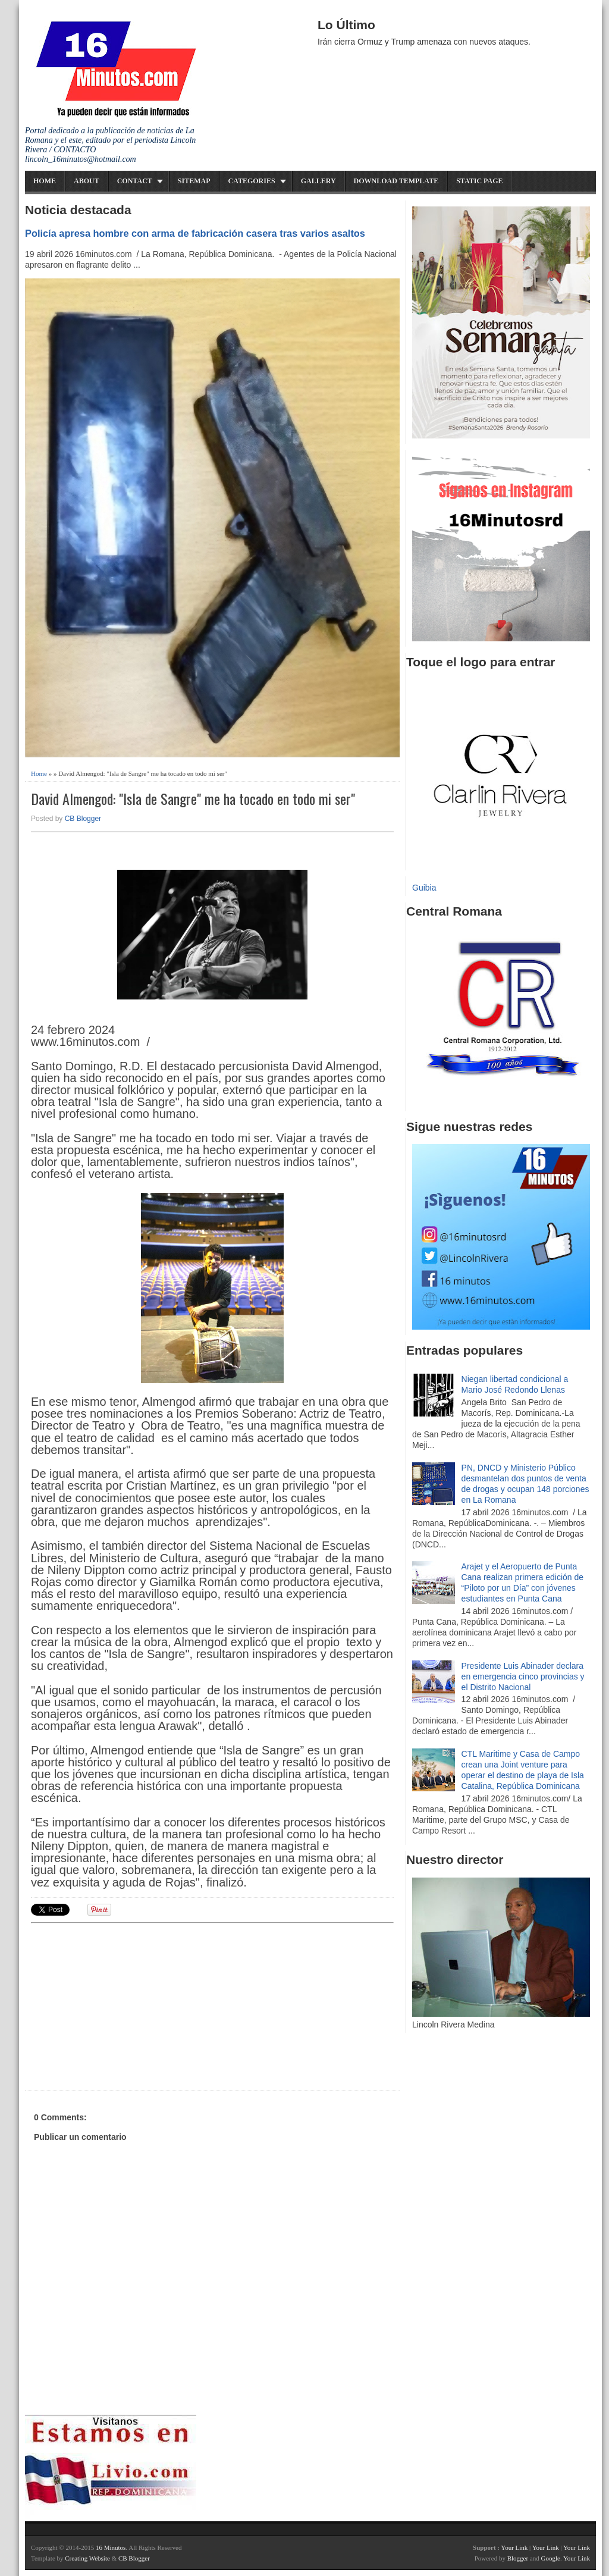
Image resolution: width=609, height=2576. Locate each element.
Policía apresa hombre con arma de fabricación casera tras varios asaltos (195, 233)
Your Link (514, 2547)
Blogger (517, 2558)
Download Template (396, 181)
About (86, 181)
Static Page (479, 181)
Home (44, 181)
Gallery (318, 181)
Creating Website (87, 2558)
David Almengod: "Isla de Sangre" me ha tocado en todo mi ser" (193, 798)
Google (550, 2558)
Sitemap (194, 181)
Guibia (424, 887)
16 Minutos (110, 2547)
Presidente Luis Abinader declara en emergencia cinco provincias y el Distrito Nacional (523, 1676)
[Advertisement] (123, 2005)
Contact (134, 181)
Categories (251, 181)
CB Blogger (83, 818)
